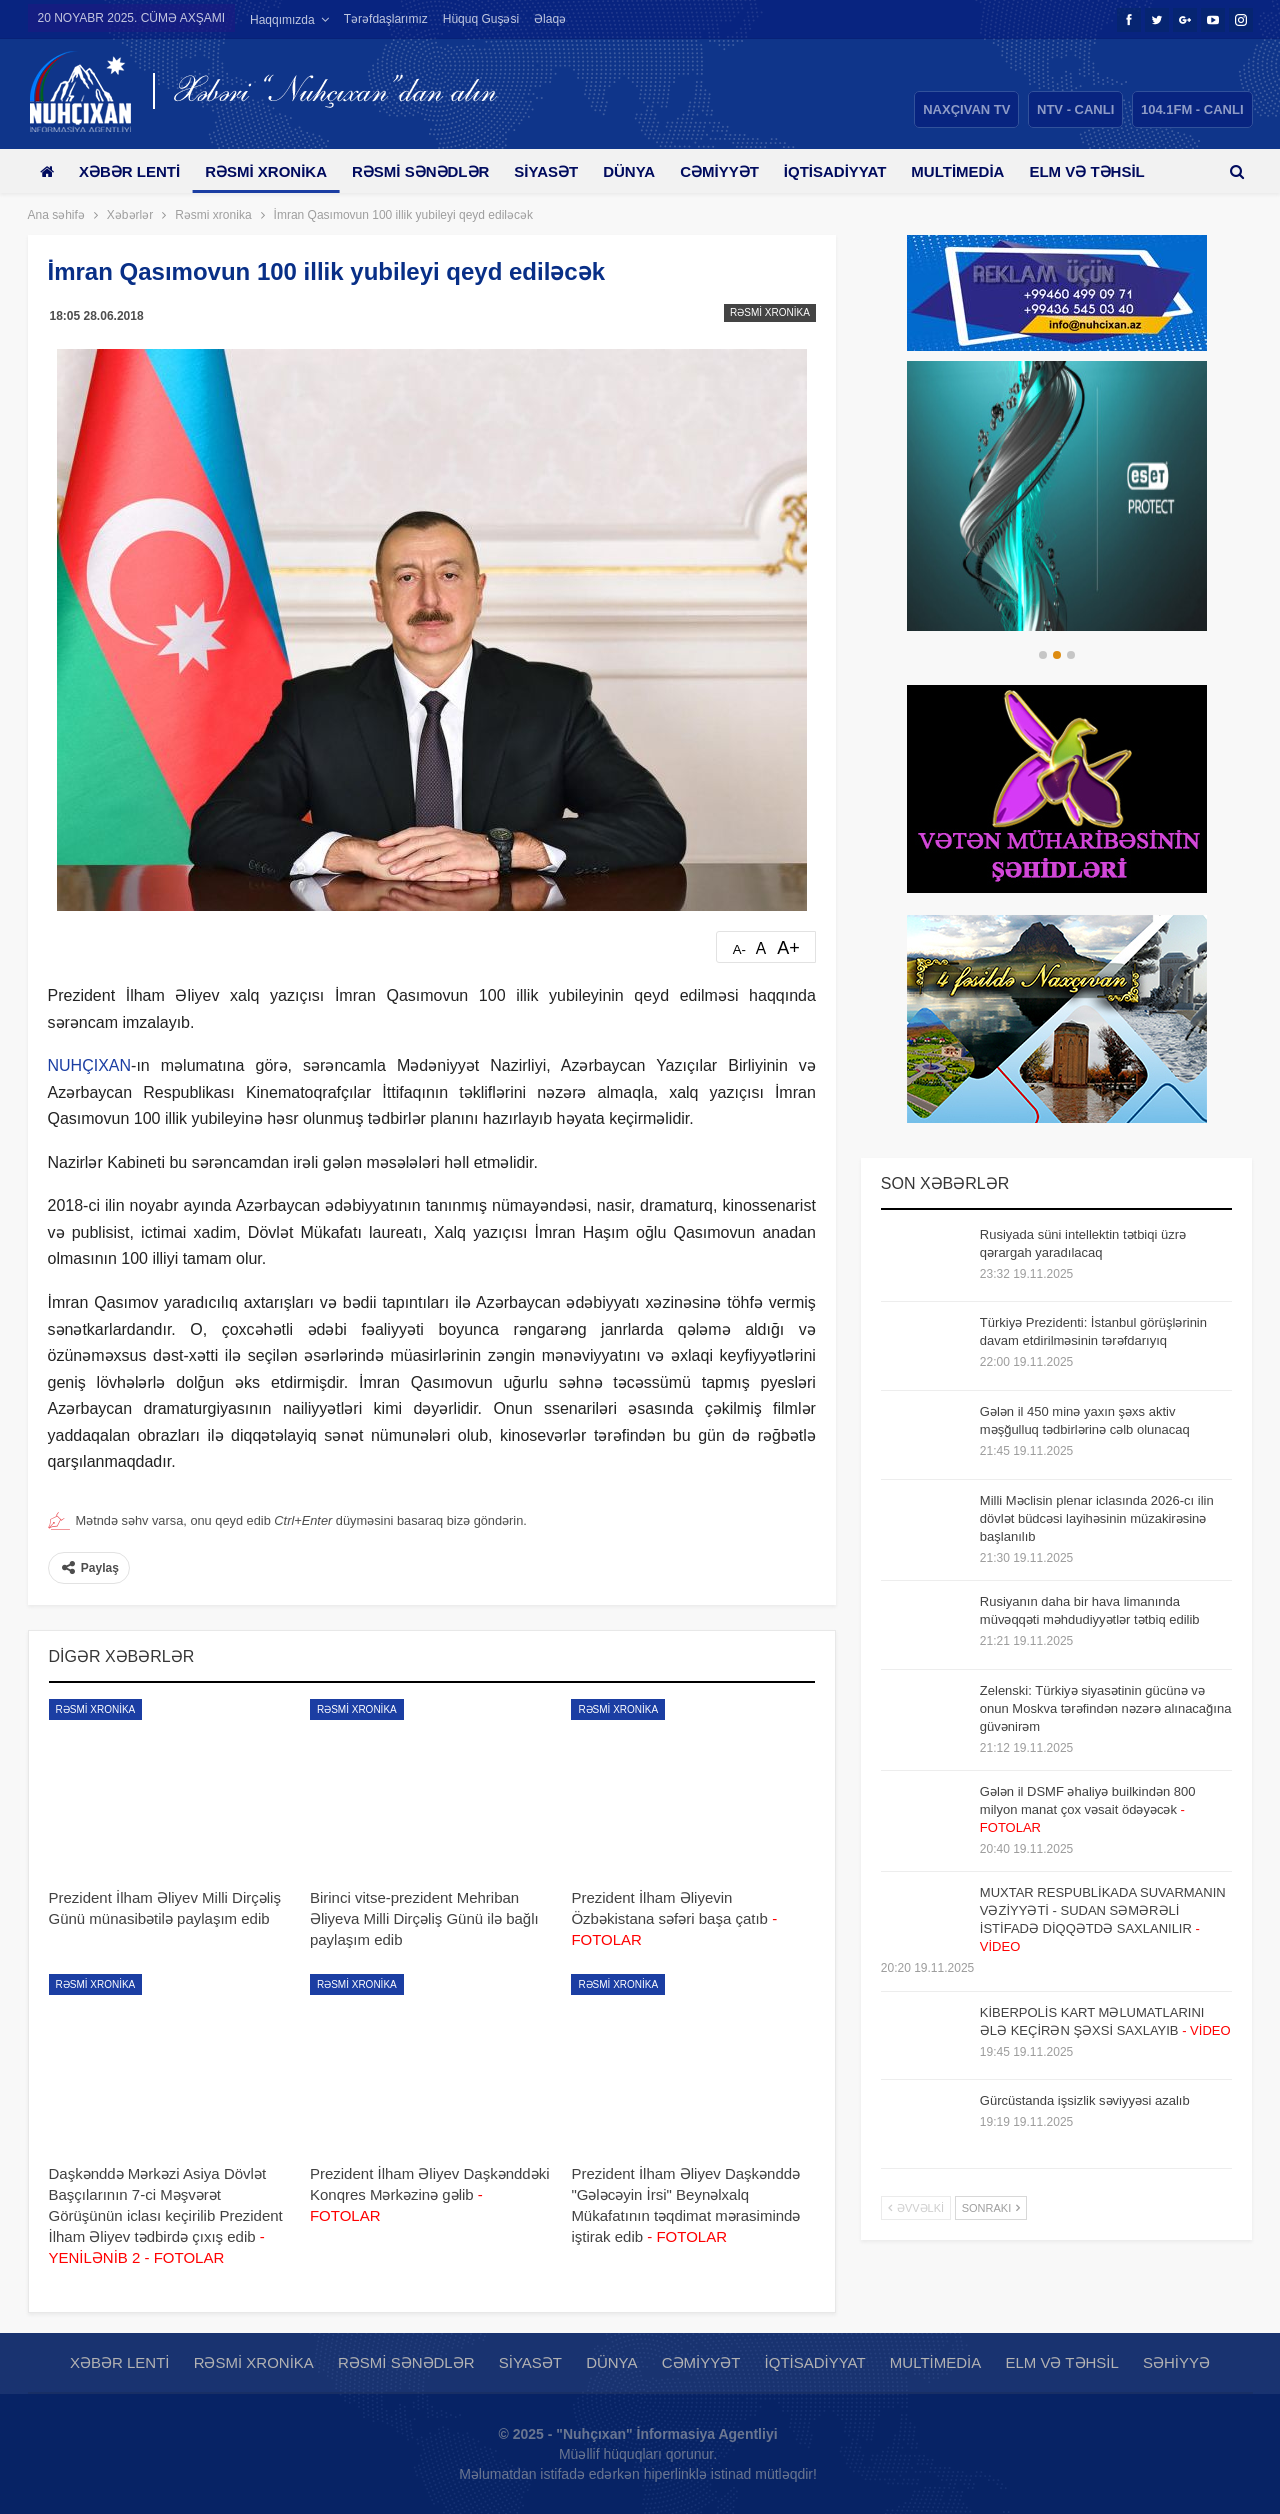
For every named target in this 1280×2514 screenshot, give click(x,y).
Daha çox (1101, 171)
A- (739, 949)
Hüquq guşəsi (481, 19)
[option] (1057, 496)
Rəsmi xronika (273, 171)
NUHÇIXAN (90, 1065)
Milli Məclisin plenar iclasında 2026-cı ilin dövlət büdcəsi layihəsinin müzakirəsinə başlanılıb (1097, 1518)
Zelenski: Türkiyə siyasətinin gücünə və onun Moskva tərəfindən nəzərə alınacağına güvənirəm (1106, 1708)
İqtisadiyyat (860, 171)
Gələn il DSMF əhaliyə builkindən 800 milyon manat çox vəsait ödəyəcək (1088, 1809)
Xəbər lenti (133, 171)
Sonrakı (991, 2208)
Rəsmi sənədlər (431, 171)
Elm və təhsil (1061, 2362)
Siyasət (561, 171)
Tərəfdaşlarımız (386, 19)
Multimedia (986, 171)
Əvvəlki (916, 2208)
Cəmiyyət (741, 171)
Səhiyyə (1176, 2362)
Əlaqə (550, 19)
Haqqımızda (282, 20)
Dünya (647, 171)
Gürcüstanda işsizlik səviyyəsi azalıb (1085, 2100)
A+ (788, 948)
